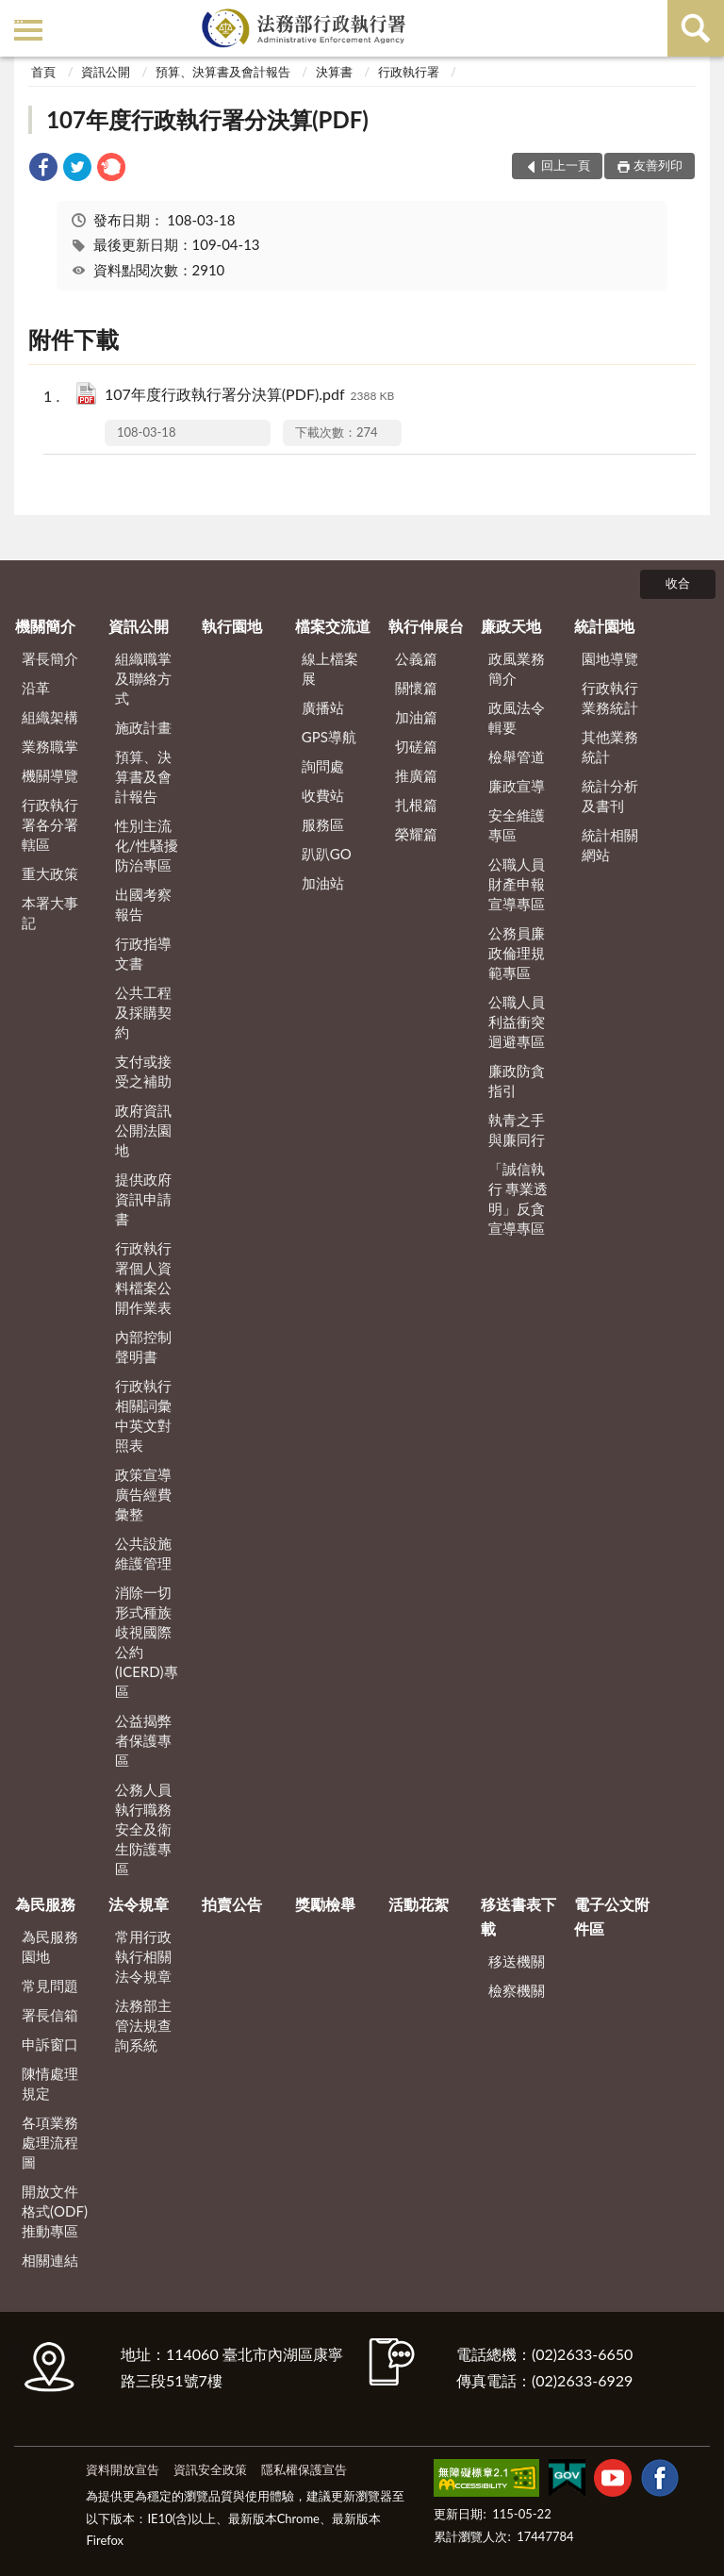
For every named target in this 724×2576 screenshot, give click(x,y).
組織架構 (50, 716)
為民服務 (45, 1904)
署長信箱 (50, 2014)
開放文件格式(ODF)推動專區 (55, 2211)
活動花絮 (418, 1904)
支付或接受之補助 (143, 1071)
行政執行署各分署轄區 (50, 824)
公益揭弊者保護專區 (143, 1740)
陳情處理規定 (50, 2083)
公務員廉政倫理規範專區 (516, 952)
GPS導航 (329, 736)
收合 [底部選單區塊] (678, 582)
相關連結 (50, 2260)
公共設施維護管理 (143, 1553)
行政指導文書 (143, 953)
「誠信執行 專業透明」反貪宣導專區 (518, 1198)
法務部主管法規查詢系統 (143, 2025)
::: (18, 16)
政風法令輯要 (516, 717)
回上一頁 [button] (565, 165)
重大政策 (50, 873)
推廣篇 (416, 775)
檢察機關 (516, 1990)
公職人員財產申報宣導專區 (516, 884)
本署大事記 (50, 912)
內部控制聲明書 (143, 1346)
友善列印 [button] (658, 165)
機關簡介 (45, 626)
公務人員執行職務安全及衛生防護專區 (143, 1829)
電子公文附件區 (612, 1916)
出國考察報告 (143, 904)
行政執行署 (408, 71)
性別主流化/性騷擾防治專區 (146, 845)
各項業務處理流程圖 (50, 2142)
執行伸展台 (426, 626)
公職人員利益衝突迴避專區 (516, 1021)
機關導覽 (50, 775)
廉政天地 (511, 626)
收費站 (323, 795)
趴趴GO (327, 853)
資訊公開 (105, 71)
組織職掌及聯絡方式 (143, 678)
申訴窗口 (50, 2044)
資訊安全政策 (210, 2469)
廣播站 (323, 707)
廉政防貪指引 (516, 1080)
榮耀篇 (416, 833)
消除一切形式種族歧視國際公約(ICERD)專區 (146, 1642)
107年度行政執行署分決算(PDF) (207, 119)
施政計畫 (143, 727)
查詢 (695, 28)
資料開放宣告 (122, 2469)
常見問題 (50, 1985)
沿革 (36, 687)
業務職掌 (50, 746)
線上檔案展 (330, 668)
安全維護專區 (516, 824)
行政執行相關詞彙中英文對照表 (143, 1415)
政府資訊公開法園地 (143, 1130)
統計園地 (604, 626)
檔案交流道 (332, 626)
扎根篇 (416, 804)
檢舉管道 (516, 756)
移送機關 (516, 1961)
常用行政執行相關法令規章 (143, 1956)
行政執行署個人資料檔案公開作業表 (143, 1277)
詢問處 (323, 765)
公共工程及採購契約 (143, 1012)
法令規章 (138, 1904)
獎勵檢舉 (325, 1904)
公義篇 (416, 658)
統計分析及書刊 (610, 795)
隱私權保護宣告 (304, 2469)
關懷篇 (416, 687)
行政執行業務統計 (610, 697)
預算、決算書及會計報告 (223, 71)
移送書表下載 (518, 1916)
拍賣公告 (232, 1904)
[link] (43, 169)
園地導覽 (610, 658)
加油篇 (416, 716)
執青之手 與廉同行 (516, 1129)
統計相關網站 (610, 844)
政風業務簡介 (516, 668)
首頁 (43, 71)
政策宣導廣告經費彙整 (143, 1494)
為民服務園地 (50, 1946)
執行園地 (232, 626)
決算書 (334, 71)
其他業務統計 (610, 746)
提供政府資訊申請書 (143, 1199)
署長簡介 (50, 658)
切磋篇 (416, 746)
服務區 (323, 824)
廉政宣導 (516, 785)
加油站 (323, 882)
